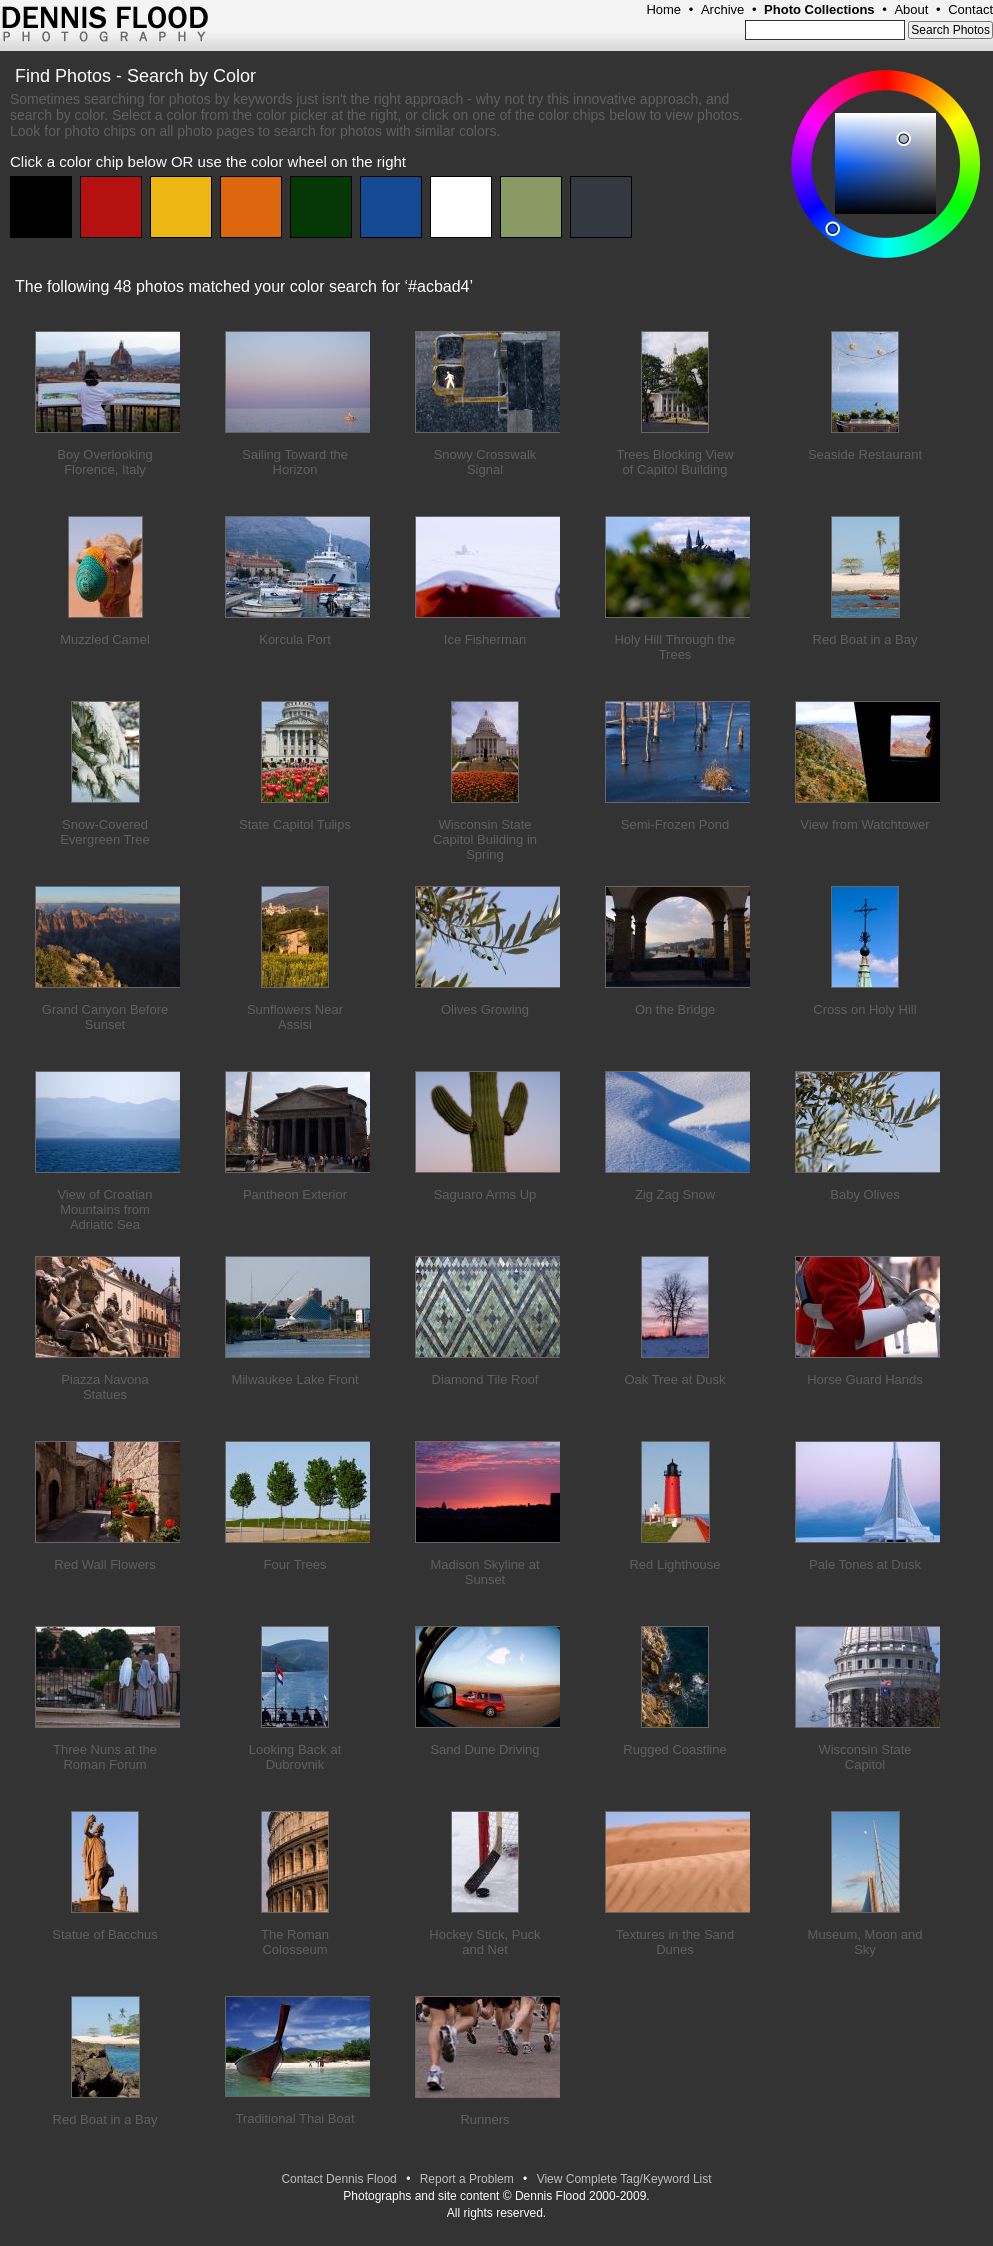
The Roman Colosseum (295, 1942)
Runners (484, 2119)
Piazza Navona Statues (104, 1387)
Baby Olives (864, 1194)
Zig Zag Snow (675, 1194)
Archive (722, 9)
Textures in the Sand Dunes (675, 1942)
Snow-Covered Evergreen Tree (105, 832)
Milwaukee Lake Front (294, 1379)
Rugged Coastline (674, 1749)
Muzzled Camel (105, 639)
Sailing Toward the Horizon (295, 462)
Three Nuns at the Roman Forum (105, 1757)
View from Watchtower (864, 824)
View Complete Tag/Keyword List (624, 2179)
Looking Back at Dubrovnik (295, 1757)
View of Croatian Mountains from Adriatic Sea (104, 1209)
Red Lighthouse (674, 1564)
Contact (970, 9)
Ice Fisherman (485, 639)
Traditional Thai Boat (294, 2118)
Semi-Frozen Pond (675, 824)
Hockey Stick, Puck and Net (484, 1942)
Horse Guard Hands (865, 1379)
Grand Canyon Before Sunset (105, 1017)
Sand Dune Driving (484, 1749)
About (911, 9)
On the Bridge (675, 1009)
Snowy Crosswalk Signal (485, 462)
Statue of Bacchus (105, 1934)
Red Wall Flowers (104, 1564)
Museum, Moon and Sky (865, 1942)
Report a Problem (467, 2179)
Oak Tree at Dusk (674, 1379)
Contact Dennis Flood (338, 2179)
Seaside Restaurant (865, 454)
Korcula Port (295, 639)
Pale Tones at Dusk (865, 1564)
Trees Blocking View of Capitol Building (674, 462)
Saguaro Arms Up (485, 1194)
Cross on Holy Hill (864, 1009)
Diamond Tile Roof (485, 1379)
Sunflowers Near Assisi (295, 1017)
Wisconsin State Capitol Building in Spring (485, 839)
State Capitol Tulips (295, 824)
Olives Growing (485, 1009)
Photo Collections (819, 9)
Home (663, 9)
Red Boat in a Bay (865, 639)
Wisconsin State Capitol (864, 1757)
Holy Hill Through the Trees (674, 647)
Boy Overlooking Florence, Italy (104, 462)
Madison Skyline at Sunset (484, 1572)
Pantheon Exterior (295, 1194)
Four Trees (295, 1564)
